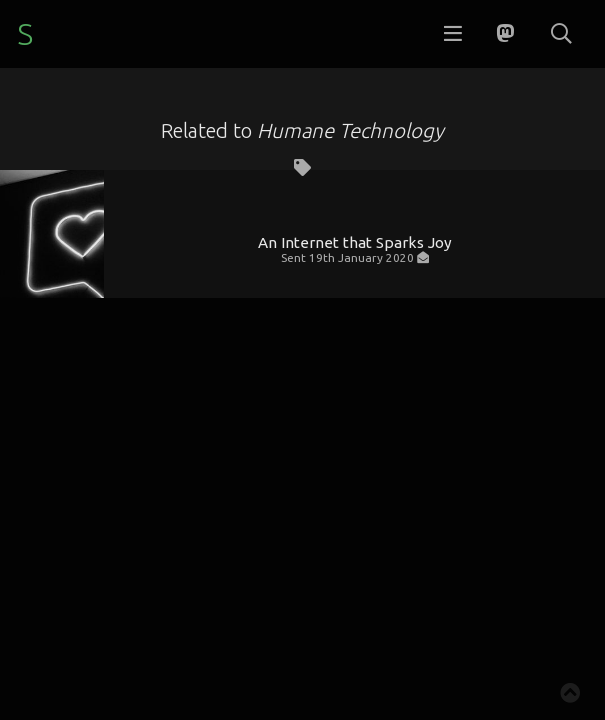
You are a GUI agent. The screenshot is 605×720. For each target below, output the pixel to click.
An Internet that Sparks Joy (355, 242)
